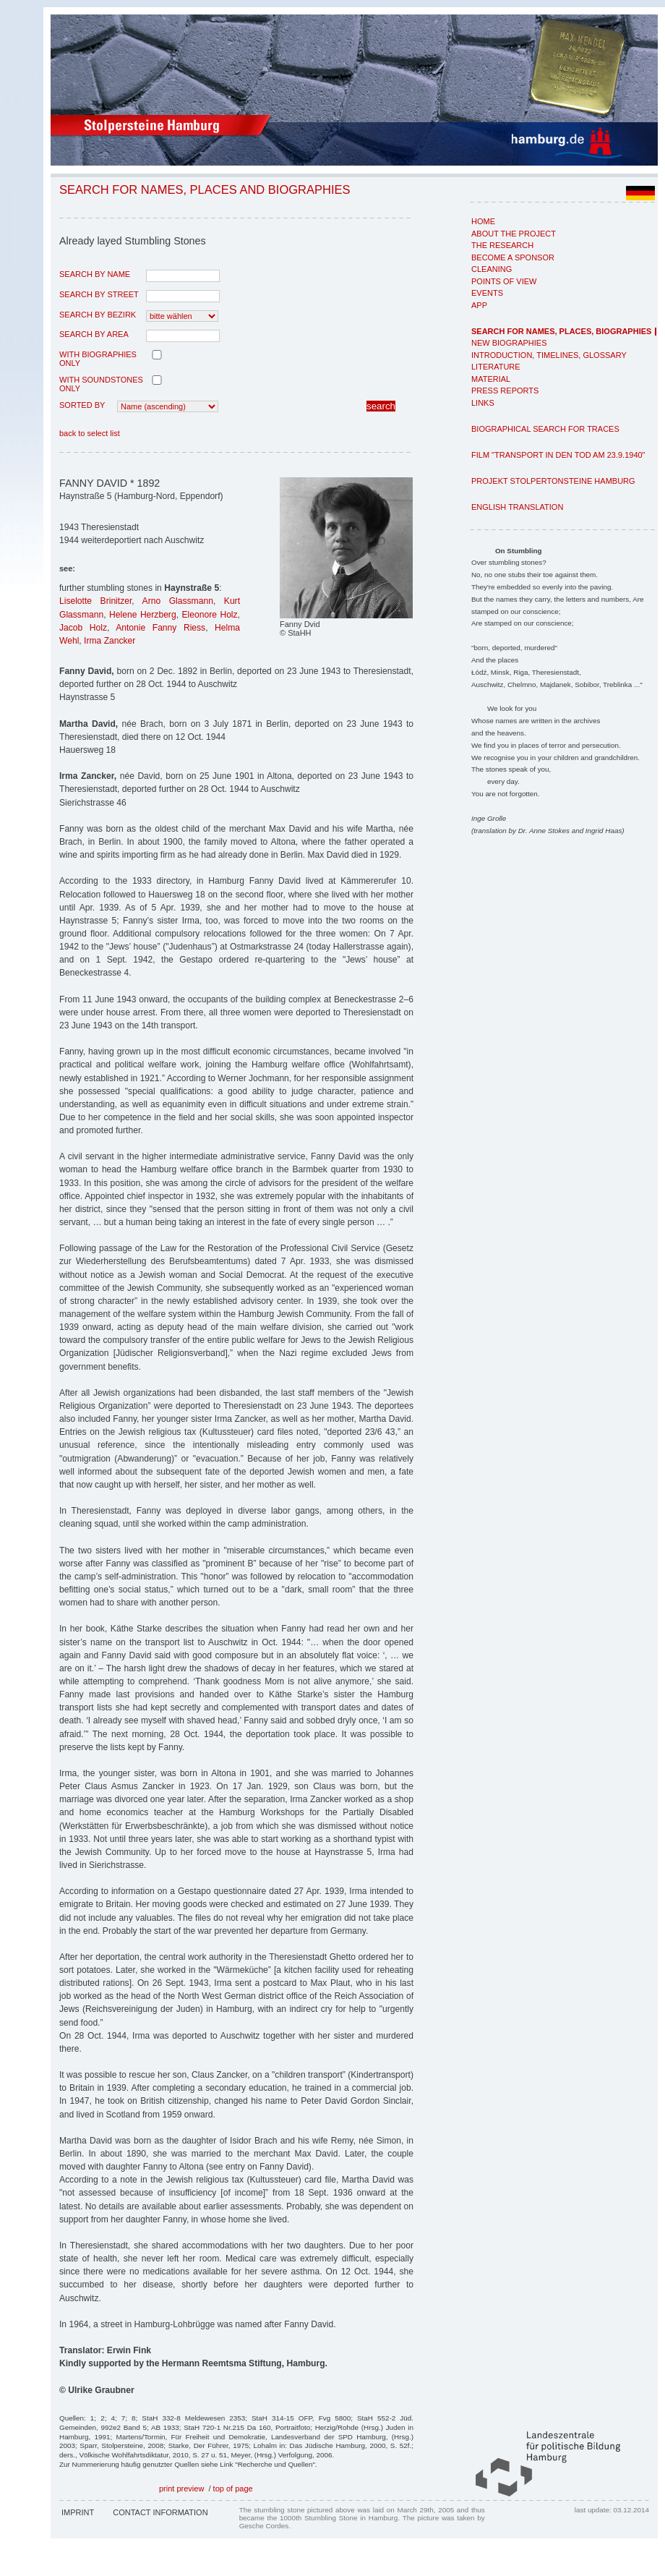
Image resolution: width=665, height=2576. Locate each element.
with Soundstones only (101, 384)
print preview (181, 2488)
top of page (233, 2488)
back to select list (89, 433)
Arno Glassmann (177, 601)
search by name (94, 274)
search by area (94, 334)
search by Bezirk (97, 314)
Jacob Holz (83, 628)
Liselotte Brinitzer (95, 601)
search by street (99, 294)
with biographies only (98, 358)
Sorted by (82, 405)
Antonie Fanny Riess (160, 628)
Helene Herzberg (142, 615)
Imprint (77, 2512)
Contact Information (160, 2512)
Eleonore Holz (210, 615)
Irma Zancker (109, 641)
